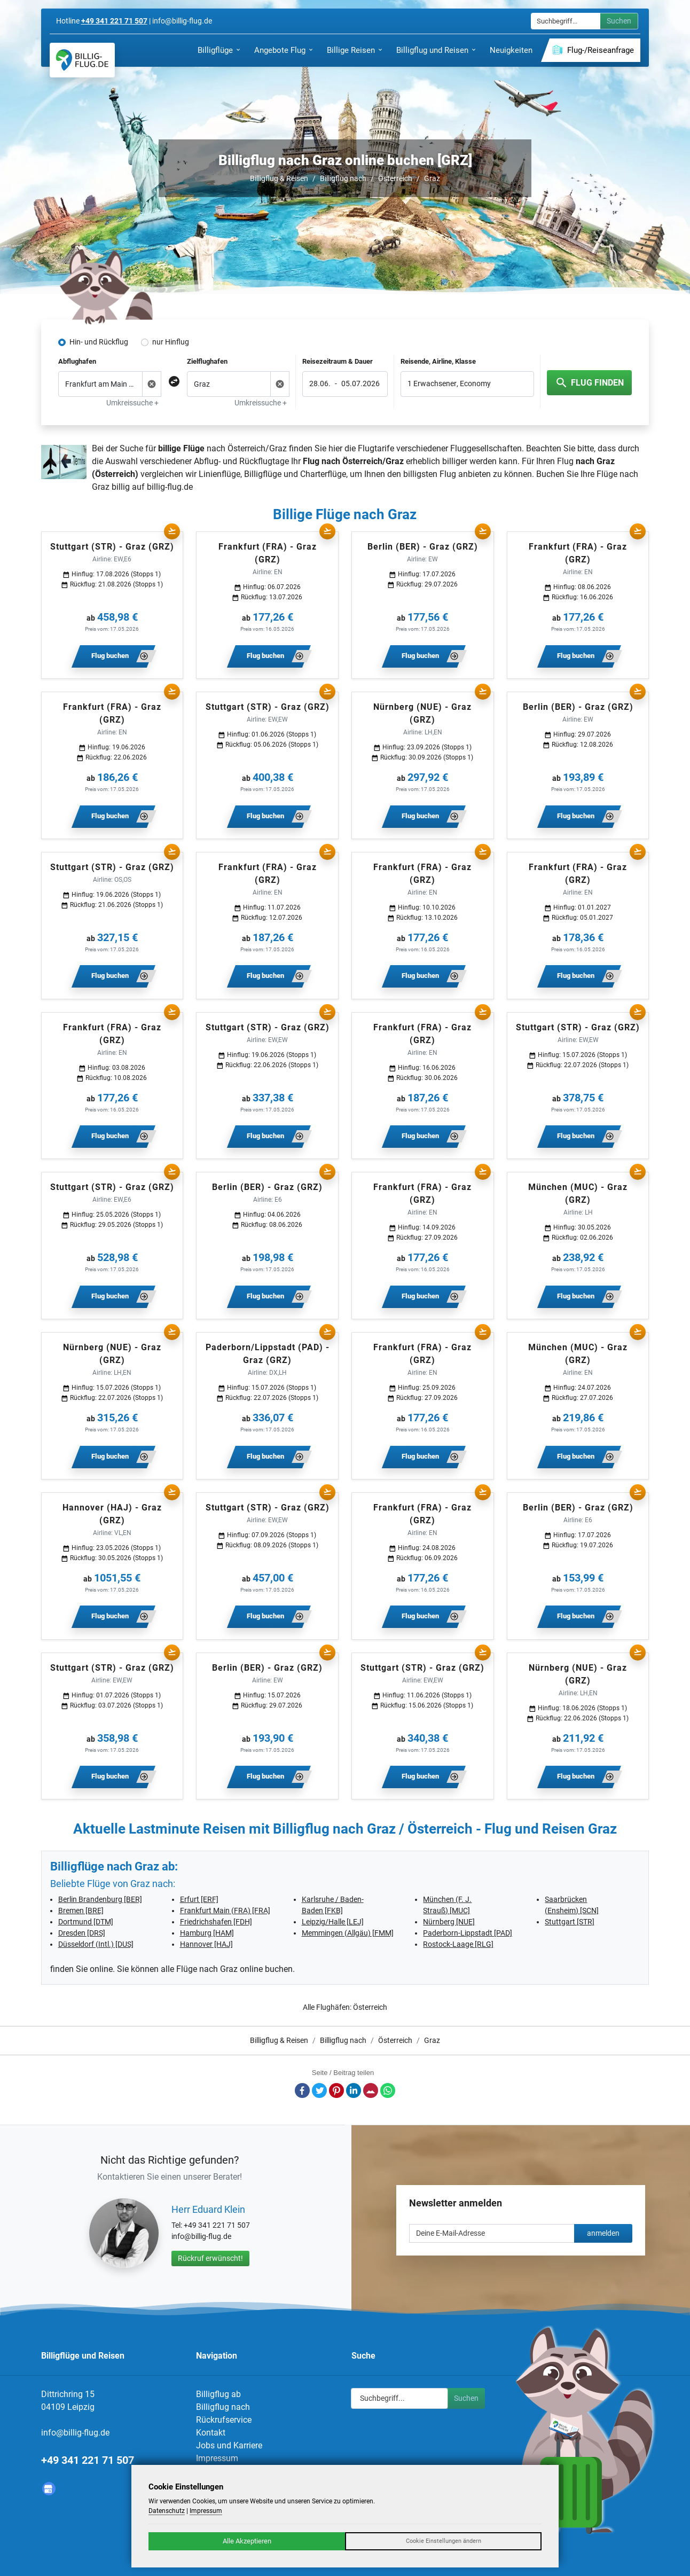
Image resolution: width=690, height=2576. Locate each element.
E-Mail (370, 2090)
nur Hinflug (170, 342)
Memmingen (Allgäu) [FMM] (348, 1933)
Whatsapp (387, 2090)
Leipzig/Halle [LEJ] (333, 1921)
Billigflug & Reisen (279, 178)
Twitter (319, 2090)
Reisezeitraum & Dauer (337, 361)
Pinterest (336, 2090)
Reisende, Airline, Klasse (438, 361)
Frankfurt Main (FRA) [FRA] (225, 1910)
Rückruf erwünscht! (210, 2258)
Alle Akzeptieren (247, 2541)
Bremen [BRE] (81, 1910)
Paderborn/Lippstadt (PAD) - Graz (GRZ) (268, 1353)
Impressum (217, 2458)
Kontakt (210, 2433)
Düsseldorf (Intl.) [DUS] (96, 1944)
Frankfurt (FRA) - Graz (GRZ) (267, 553)
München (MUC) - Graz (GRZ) (578, 1193)
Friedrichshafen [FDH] (216, 1921)
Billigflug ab (218, 2394)
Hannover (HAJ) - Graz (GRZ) (112, 1513)
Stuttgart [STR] (569, 1921)
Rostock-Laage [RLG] (458, 1944)
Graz (432, 178)
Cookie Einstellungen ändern (443, 2541)
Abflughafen (77, 361)
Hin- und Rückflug (98, 342)
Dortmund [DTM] (85, 1921)
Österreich (395, 178)
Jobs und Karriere (229, 2445)
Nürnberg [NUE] (449, 1921)
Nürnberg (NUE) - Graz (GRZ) (422, 713)
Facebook (302, 2090)
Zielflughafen (207, 361)
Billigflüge (262, 474)
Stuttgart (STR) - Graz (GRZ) (112, 547)
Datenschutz (166, 2511)
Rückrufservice (224, 2420)
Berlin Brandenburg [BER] (100, 1899)
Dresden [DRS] (81, 1933)
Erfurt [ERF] (199, 1899)
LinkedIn (353, 2090)
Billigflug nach (343, 178)
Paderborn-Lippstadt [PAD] (467, 1933)
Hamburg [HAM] (207, 1933)
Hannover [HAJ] (206, 1944)
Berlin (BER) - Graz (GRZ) (422, 547)
